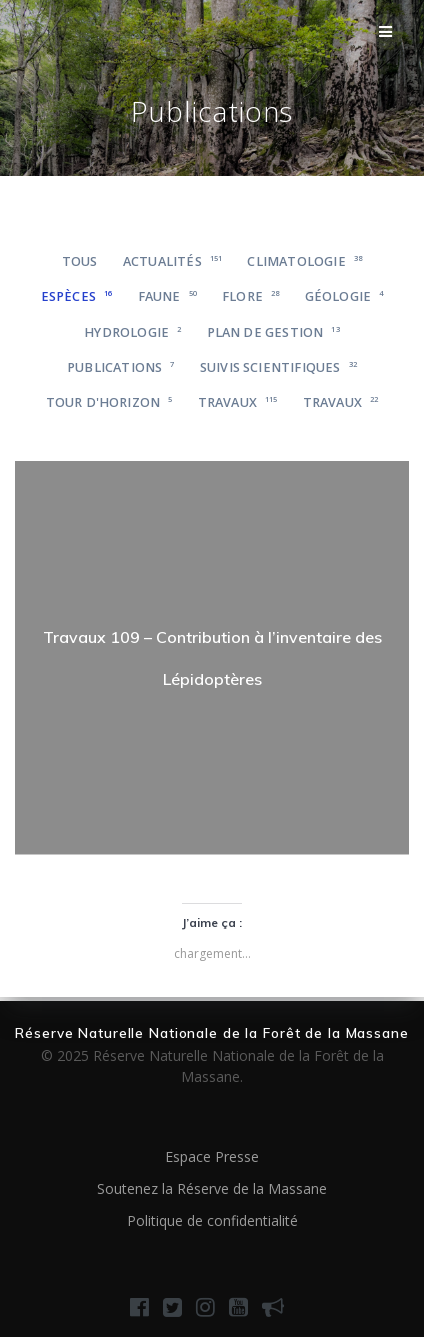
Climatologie (304, 261)
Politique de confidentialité (212, 1220)
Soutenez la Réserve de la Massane (212, 1188)
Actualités (172, 261)
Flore (250, 296)
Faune (167, 296)
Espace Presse (212, 1156)
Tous (80, 261)
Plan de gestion (273, 332)
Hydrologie (132, 332)
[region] (212, 658)
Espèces (77, 296)
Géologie (344, 296)
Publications (120, 367)
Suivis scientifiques (278, 367)
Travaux (238, 402)
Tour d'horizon (109, 402)
